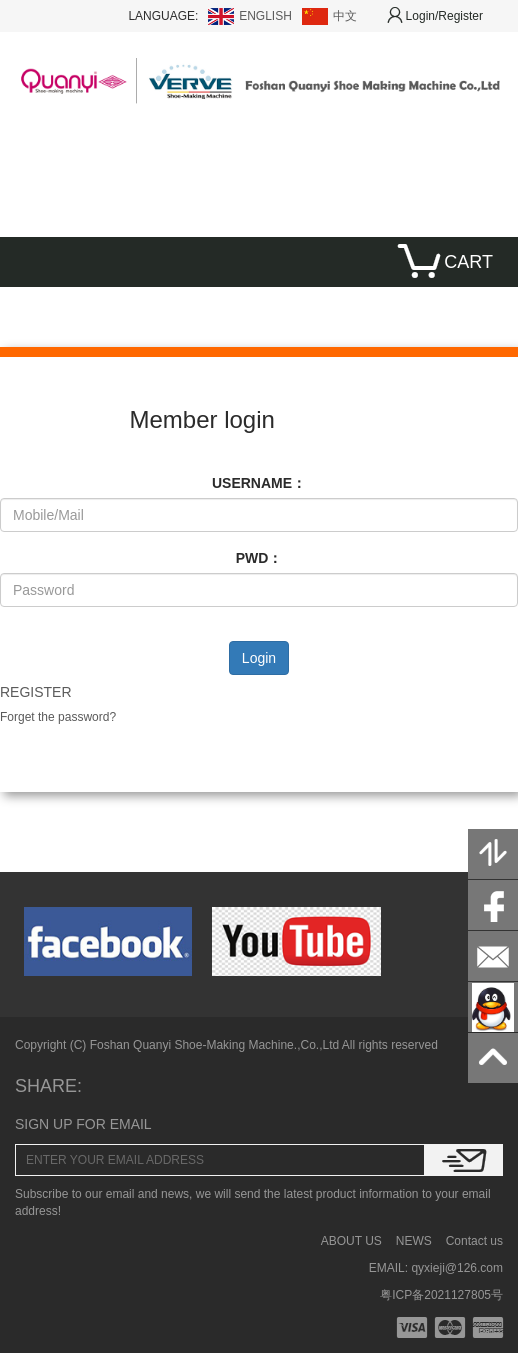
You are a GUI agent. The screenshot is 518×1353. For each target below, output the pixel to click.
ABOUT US (351, 1241)
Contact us (474, 1241)
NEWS (414, 1241)
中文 (345, 16)
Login (259, 658)
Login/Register (435, 16)
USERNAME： (259, 483)
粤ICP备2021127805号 (441, 1295)
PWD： (259, 558)
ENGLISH (265, 16)
